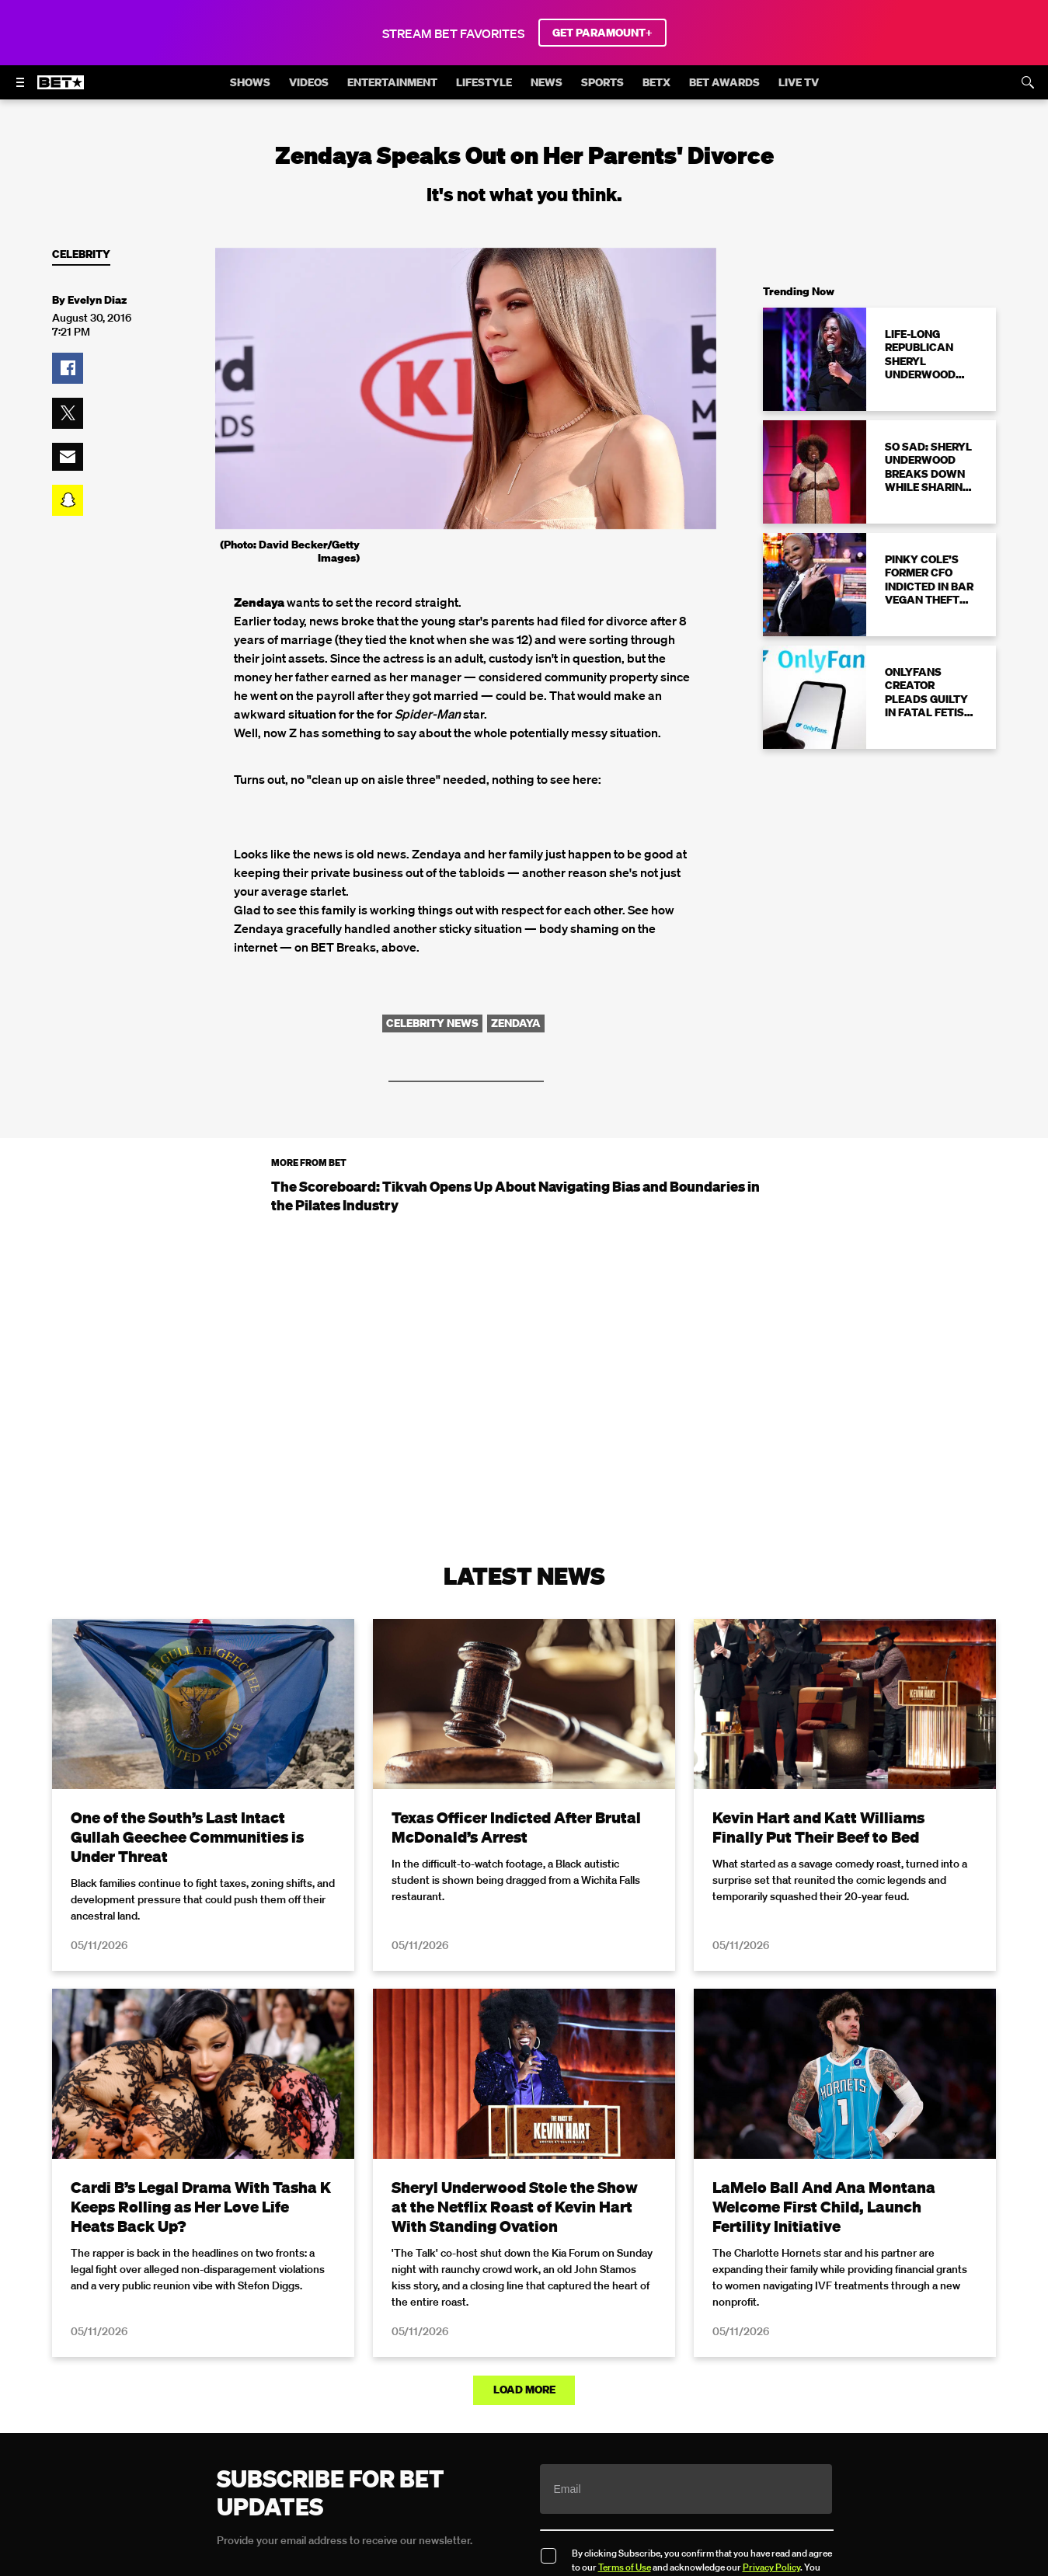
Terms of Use (624, 2566)
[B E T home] (60, 89)
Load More (524, 2390)
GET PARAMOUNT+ (602, 33)
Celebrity (81, 254)
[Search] (1028, 82)
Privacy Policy (771, 2566)
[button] (67, 368)
